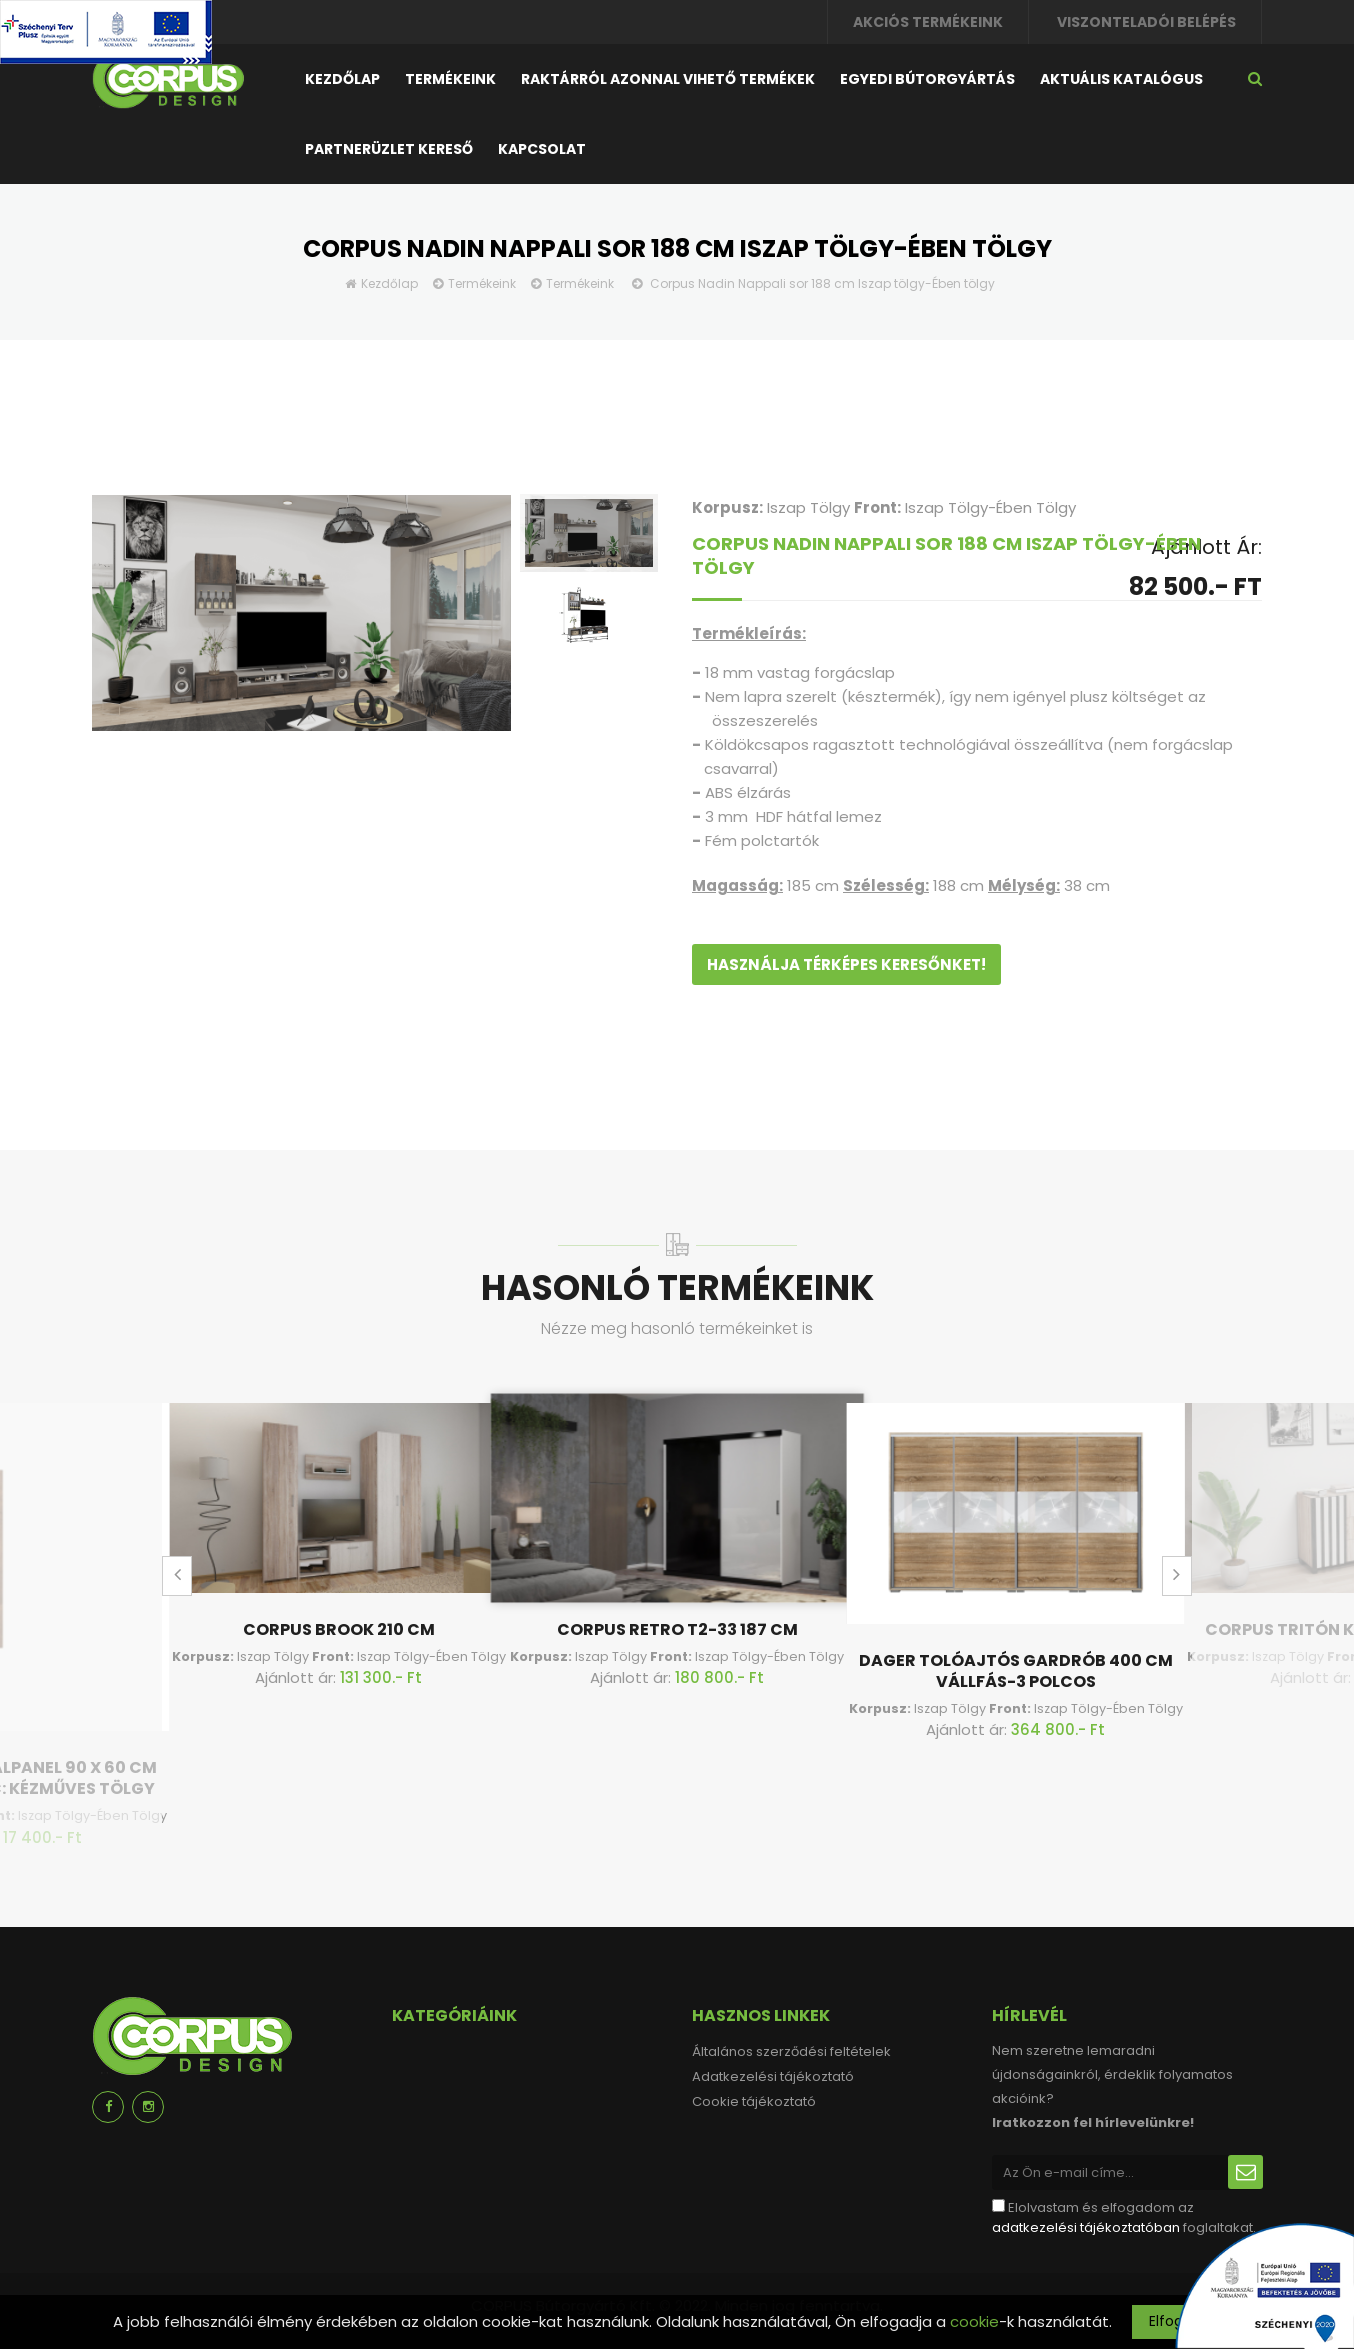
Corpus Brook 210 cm (339, 1629)
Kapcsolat (542, 149)
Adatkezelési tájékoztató (773, 2076)
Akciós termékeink (928, 22)
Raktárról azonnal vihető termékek (668, 79)
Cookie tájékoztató (754, 2101)
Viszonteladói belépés (1146, 22)
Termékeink (450, 79)
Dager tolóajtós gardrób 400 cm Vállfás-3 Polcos (1016, 1671)
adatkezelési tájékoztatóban (1086, 2227)
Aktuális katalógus (1121, 79)
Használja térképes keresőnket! (846, 964)
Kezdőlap (342, 79)
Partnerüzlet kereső (389, 149)
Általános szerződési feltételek (791, 2051)
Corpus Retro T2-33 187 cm (677, 1629)
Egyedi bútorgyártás (927, 79)
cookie (974, 2321)
